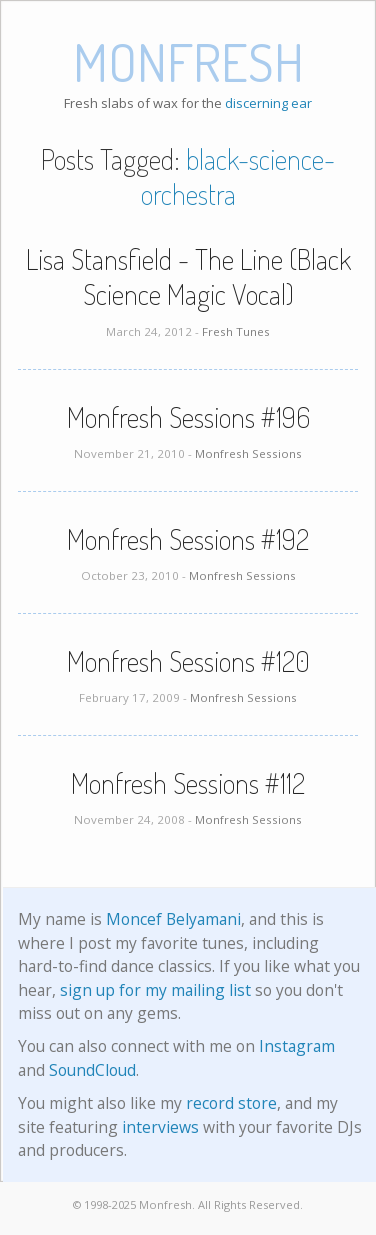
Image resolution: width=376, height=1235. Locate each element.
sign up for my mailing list (155, 990)
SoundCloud (92, 1070)
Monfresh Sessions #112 (188, 783)
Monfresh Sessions (248, 453)
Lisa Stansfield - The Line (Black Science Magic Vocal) (188, 276)
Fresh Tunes (236, 331)
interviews (160, 1127)
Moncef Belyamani (173, 919)
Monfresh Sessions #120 (188, 661)
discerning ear (268, 103)
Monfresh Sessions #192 (188, 539)
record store (231, 1103)
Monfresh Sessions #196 (188, 417)
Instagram (297, 1046)
